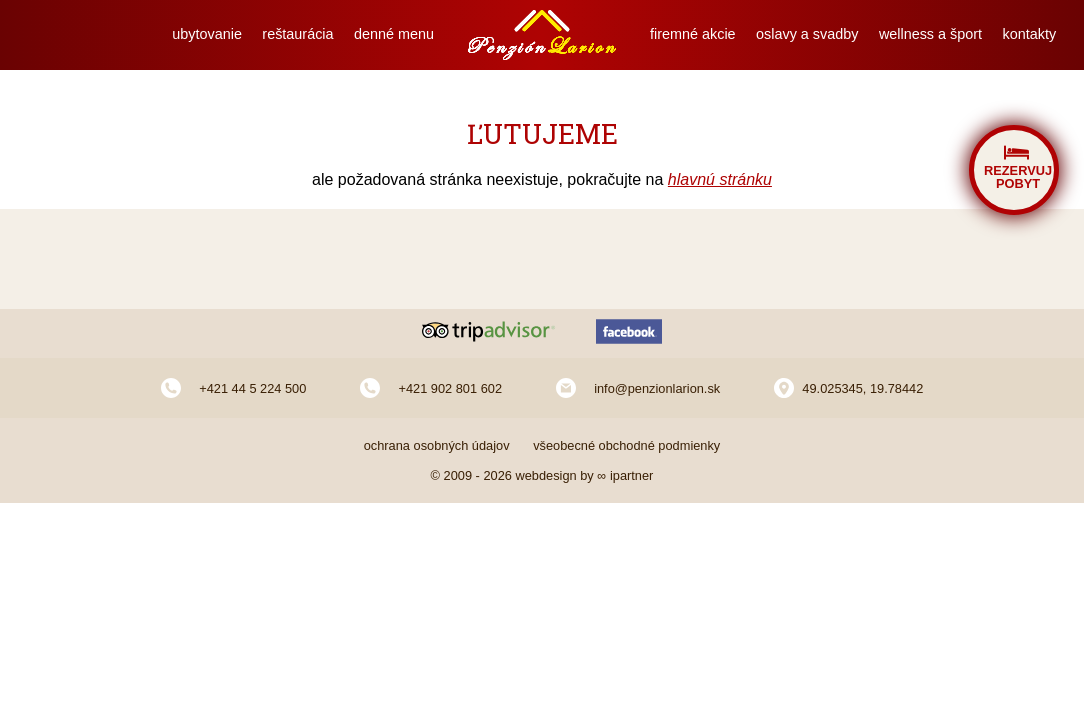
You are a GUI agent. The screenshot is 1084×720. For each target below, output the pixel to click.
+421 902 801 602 (450, 388)
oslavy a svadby (807, 34)
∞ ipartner (625, 475)
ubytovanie (207, 34)
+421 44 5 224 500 (252, 388)
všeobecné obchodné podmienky (626, 445)
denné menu (394, 34)
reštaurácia (297, 34)
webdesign (545, 475)
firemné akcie (693, 34)
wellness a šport (930, 34)
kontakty (1030, 34)
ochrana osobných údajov (437, 445)
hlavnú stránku (720, 179)
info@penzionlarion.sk (657, 388)
